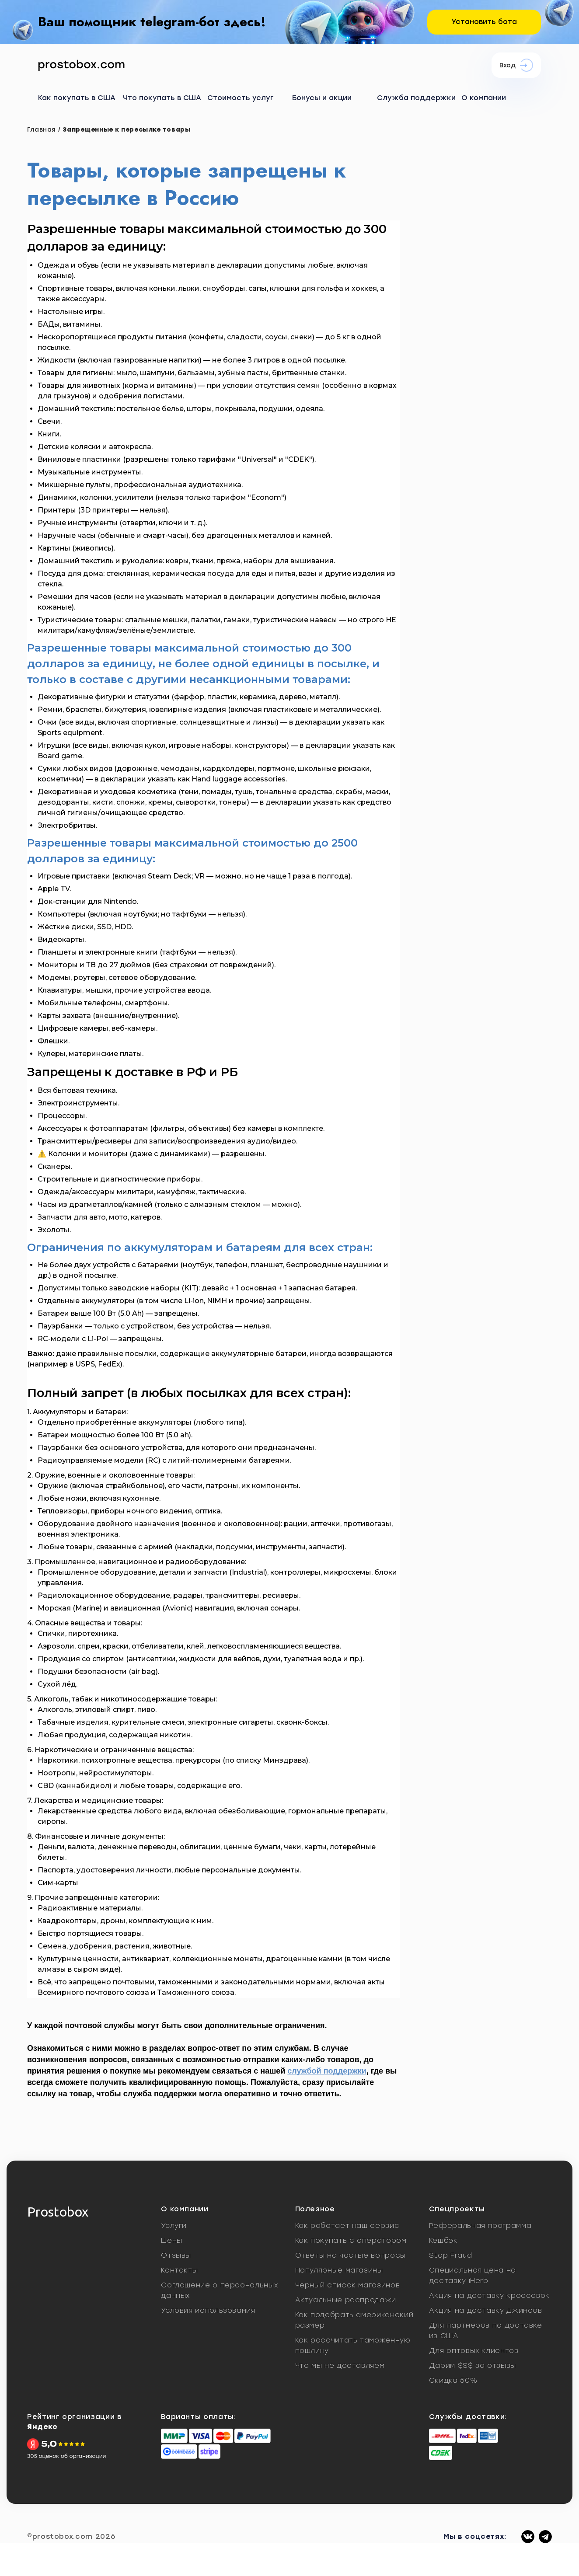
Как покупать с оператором (351, 2240)
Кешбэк (443, 2240)
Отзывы (176, 2255)
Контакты (179, 2270)
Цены (171, 2240)
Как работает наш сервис (347, 2225)
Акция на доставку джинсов (485, 2310)
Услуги (174, 2225)
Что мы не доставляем (340, 2365)
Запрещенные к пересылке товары (126, 129)
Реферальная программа (480, 2225)
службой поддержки (326, 2071)
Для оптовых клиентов (474, 2350)
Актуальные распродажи (345, 2300)
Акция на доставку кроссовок (489, 2295)
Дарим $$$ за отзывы (472, 2365)
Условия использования (208, 2310)
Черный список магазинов (347, 2285)
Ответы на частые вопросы (350, 2255)
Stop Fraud (450, 2255)
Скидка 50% (453, 2380)
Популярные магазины (339, 2270)
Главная (41, 129)
